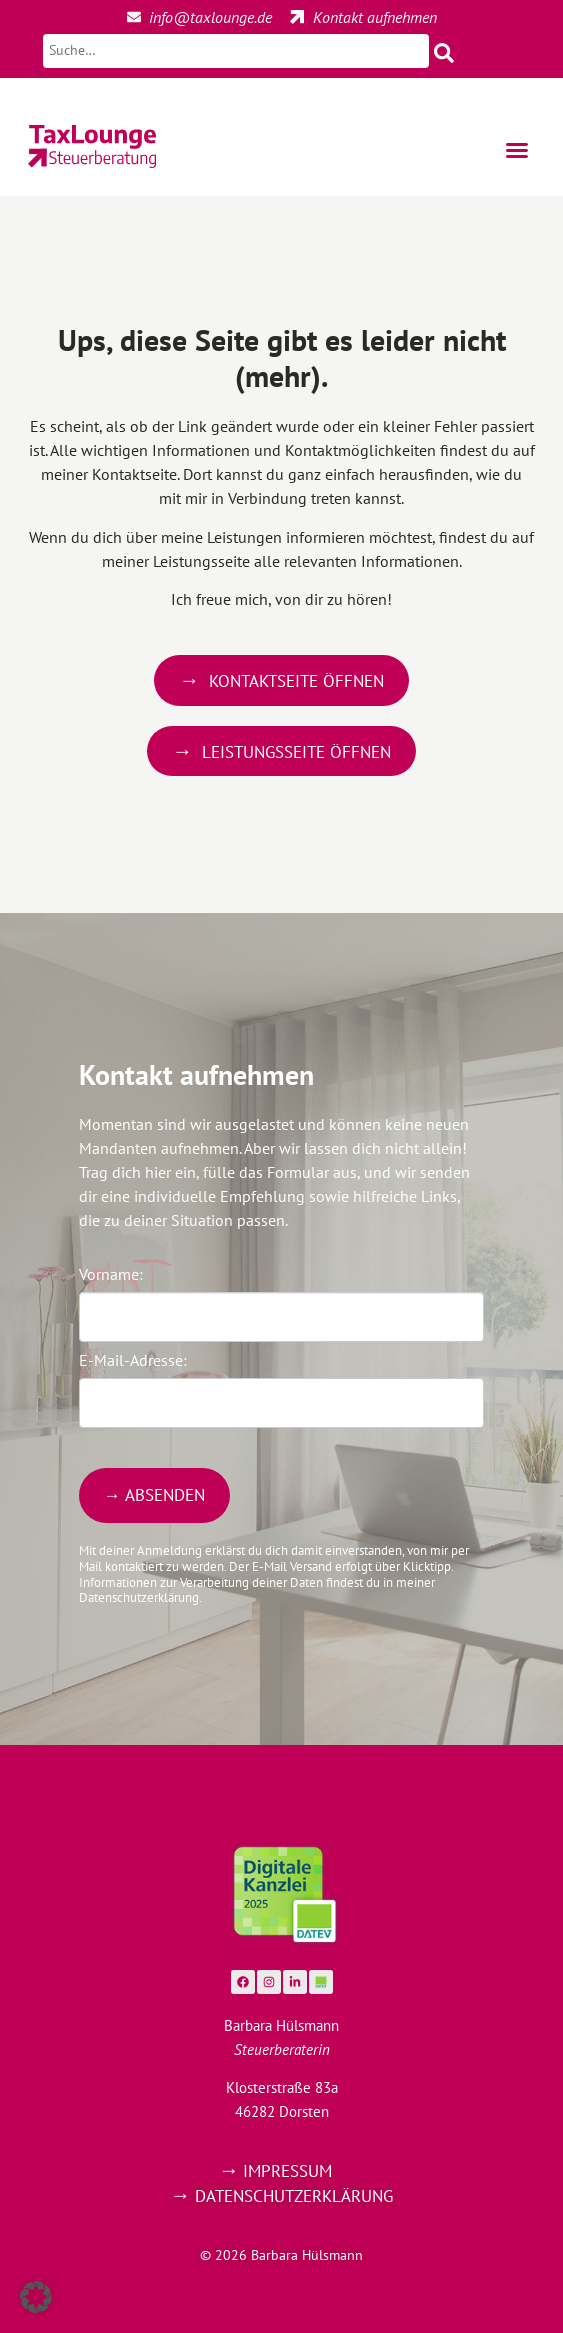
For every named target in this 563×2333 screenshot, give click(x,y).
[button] (517, 150)
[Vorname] (281, 1317)
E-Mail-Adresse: (133, 1360)
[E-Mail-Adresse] (281, 1403)
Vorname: (111, 1274)
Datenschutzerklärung (294, 2196)
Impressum (287, 2171)
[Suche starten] (411, 51)
